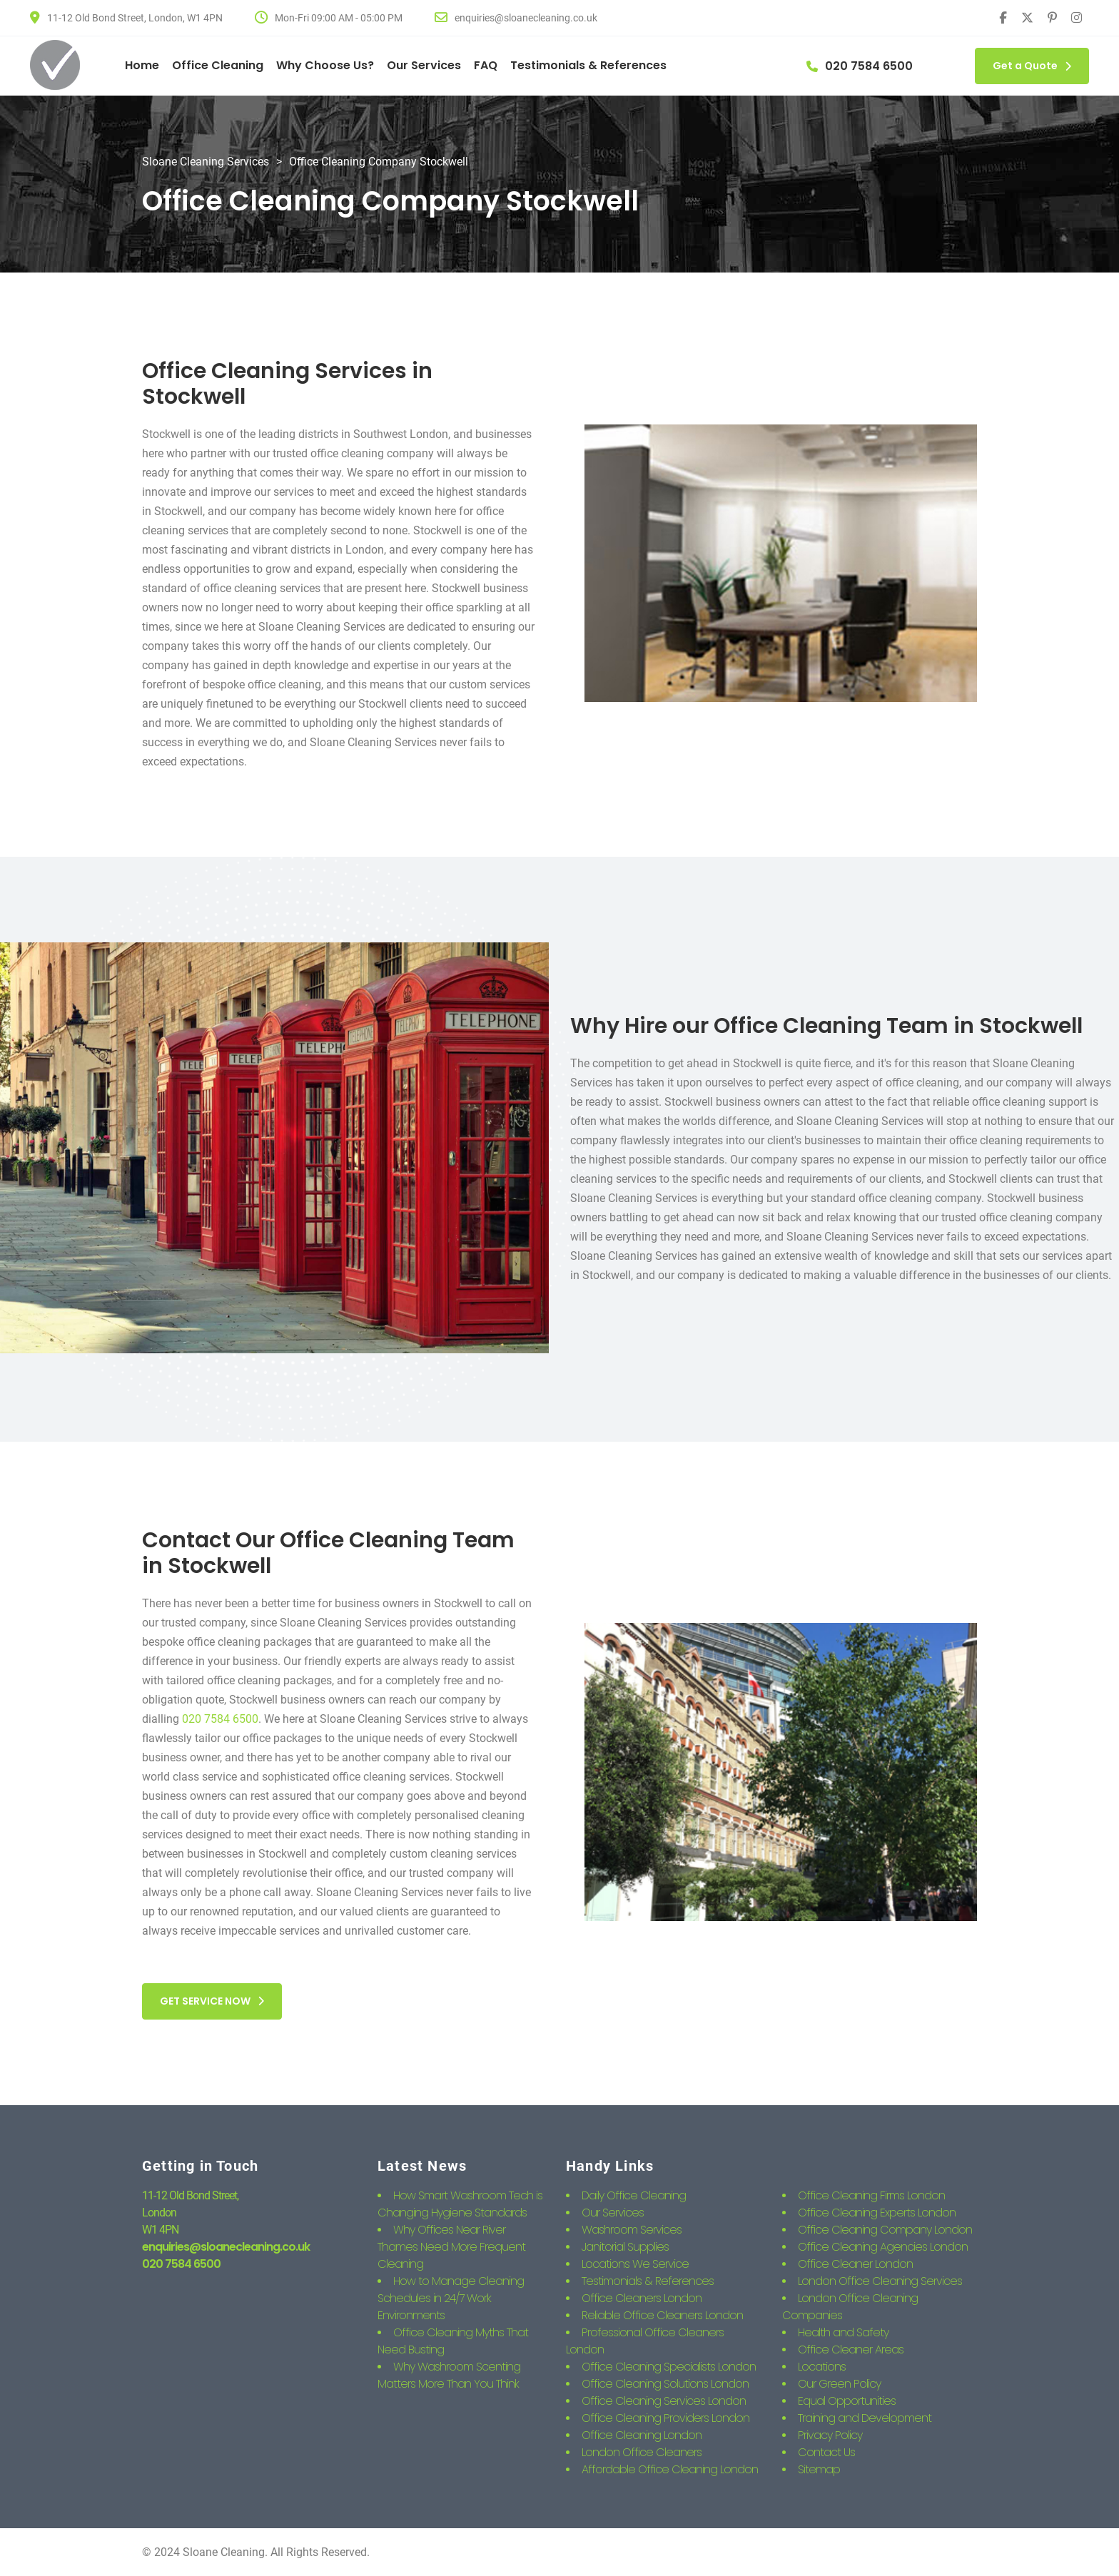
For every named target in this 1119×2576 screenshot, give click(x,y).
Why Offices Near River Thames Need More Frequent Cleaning (451, 2246)
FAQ (485, 65)
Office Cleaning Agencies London (883, 2247)
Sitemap (819, 2469)
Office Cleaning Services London (664, 2401)
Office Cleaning (217, 65)
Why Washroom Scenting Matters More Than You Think (449, 2375)
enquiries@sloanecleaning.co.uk (226, 2247)
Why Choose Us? (325, 65)
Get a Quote (1032, 65)
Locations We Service (635, 2264)
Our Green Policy (839, 2384)
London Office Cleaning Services (880, 2281)
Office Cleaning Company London (885, 2229)
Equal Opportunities (847, 2401)
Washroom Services (632, 2229)
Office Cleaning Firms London (871, 2195)
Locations (822, 2366)
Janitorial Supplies (625, 2247)
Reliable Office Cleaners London (662, 2315)
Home (142, 65)
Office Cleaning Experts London (877, 2212)
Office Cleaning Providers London (665, 2418)
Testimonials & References (588, 65)
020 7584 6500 (220, 1719)
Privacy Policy (830, 2435)
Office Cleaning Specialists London (669, 2366)
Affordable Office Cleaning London (670, 2469)
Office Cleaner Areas (850, 2349)
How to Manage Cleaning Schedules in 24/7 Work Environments (451, 2298)
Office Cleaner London (855, 2264)
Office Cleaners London (642, 2298)
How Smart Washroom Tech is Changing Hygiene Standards (460, 2204)
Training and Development (864, 2418)
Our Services (424, 65)
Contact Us (826, 2452)
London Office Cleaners (642, 2452)
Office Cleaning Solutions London (665, 2384)
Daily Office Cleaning (634, 2195)
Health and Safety (843, 2332)
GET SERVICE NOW (212, 2001)
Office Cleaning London (642, 2435)
